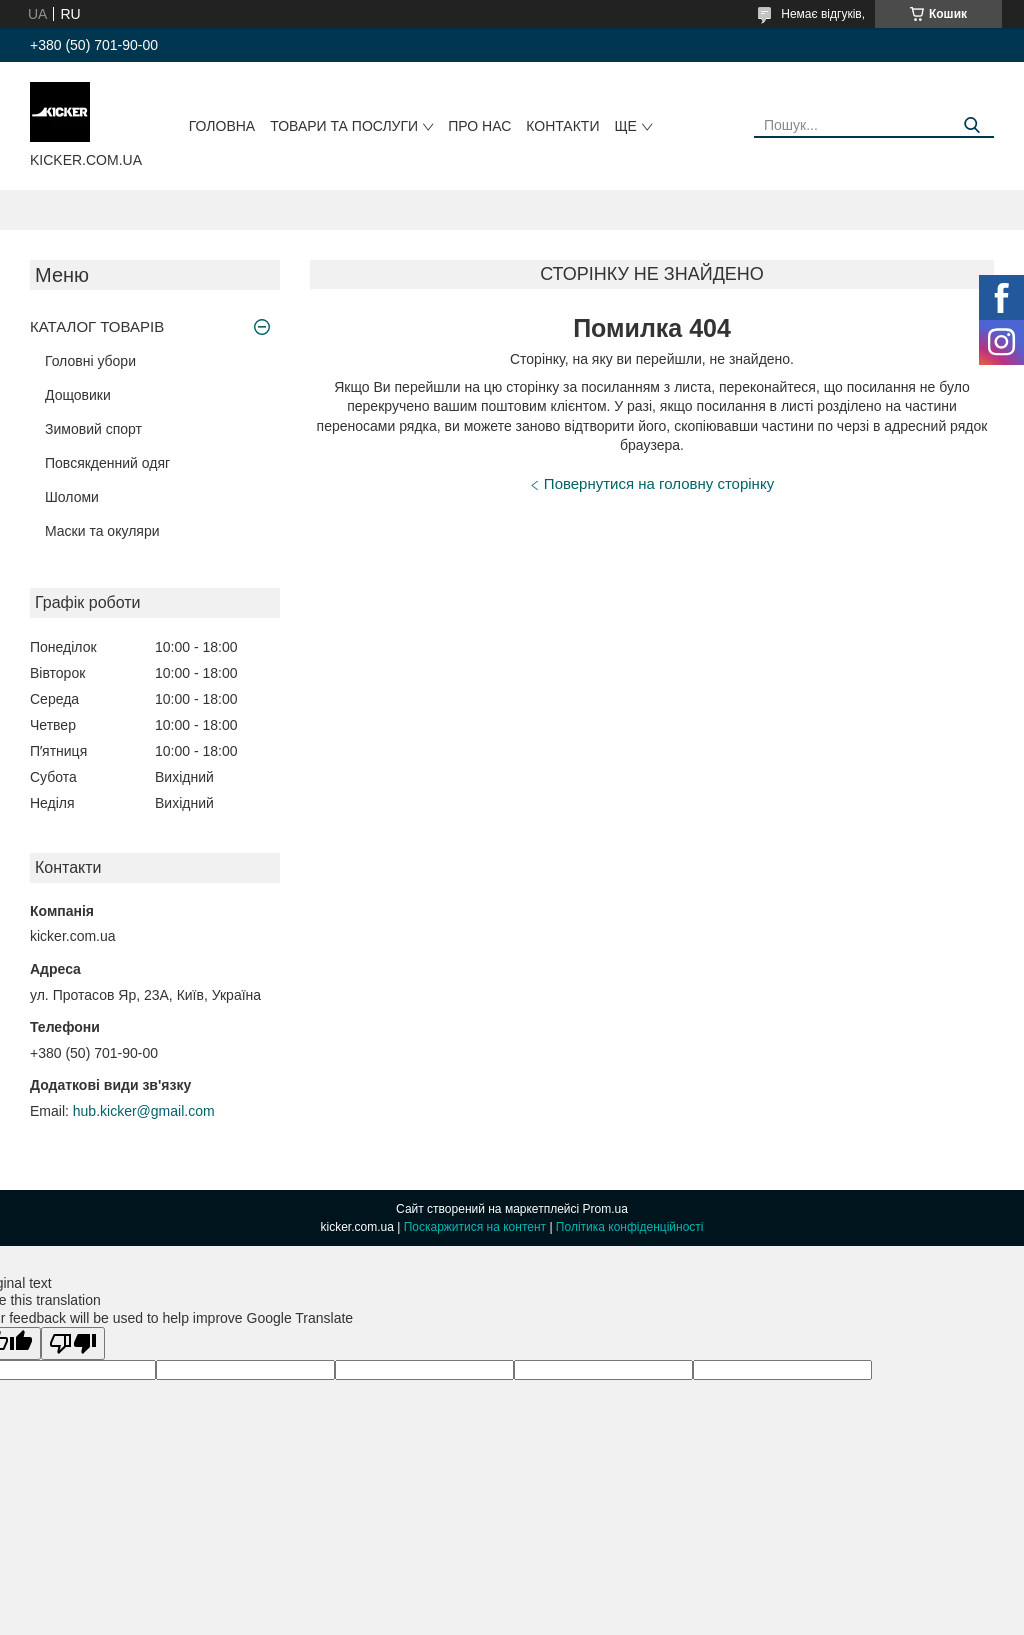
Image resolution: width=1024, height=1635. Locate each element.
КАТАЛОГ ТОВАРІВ (97, 326)
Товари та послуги (344, 126)
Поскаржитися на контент (475, 1227)
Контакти (562, 126)
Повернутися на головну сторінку (659, 483)
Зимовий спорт (93, 429)
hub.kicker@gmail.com (144, 1111)
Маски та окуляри (102, 531)
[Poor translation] (73, 1343)
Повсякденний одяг (107, 463)
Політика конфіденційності (630, 1227)
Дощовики (78, 395)
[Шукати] (971, 125)
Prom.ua (605, 1209)
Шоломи (72, 497)
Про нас (479, 126)
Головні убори (90, 361)
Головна (222, 126)
